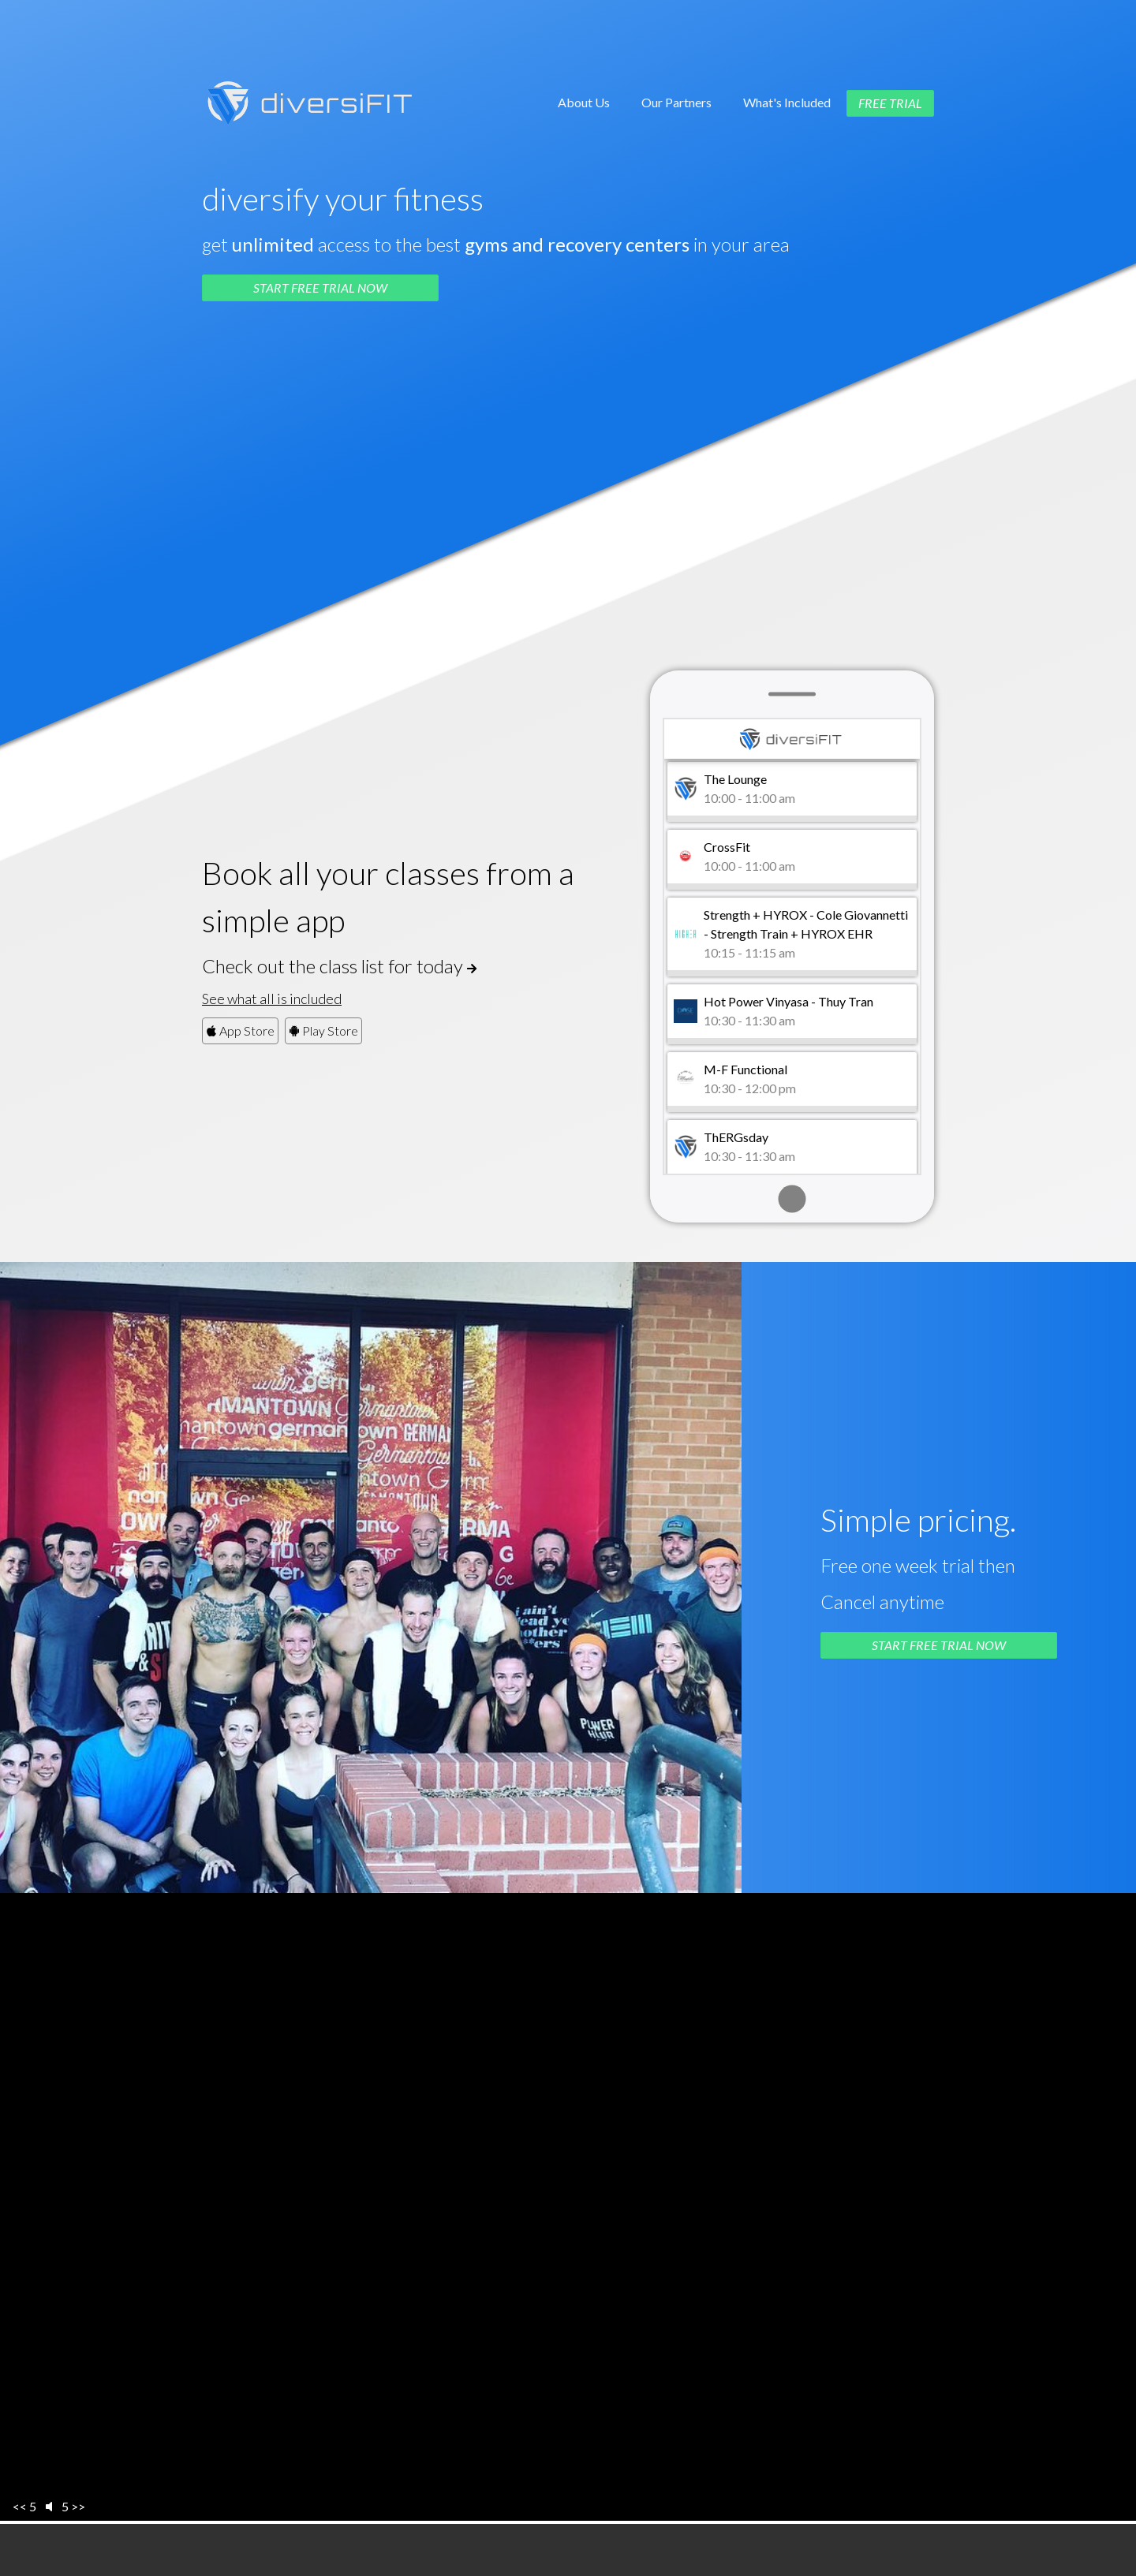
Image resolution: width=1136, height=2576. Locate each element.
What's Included (787, 102)
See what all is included (272, 998)
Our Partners (676, 102)
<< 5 (24, 2506)
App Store (240, 1030)
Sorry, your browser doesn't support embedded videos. (568, 2208)
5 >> (73, 2506)
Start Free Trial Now (320, 287)
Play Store (323, 1030)
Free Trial (890, 102)
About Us (584, 102)
